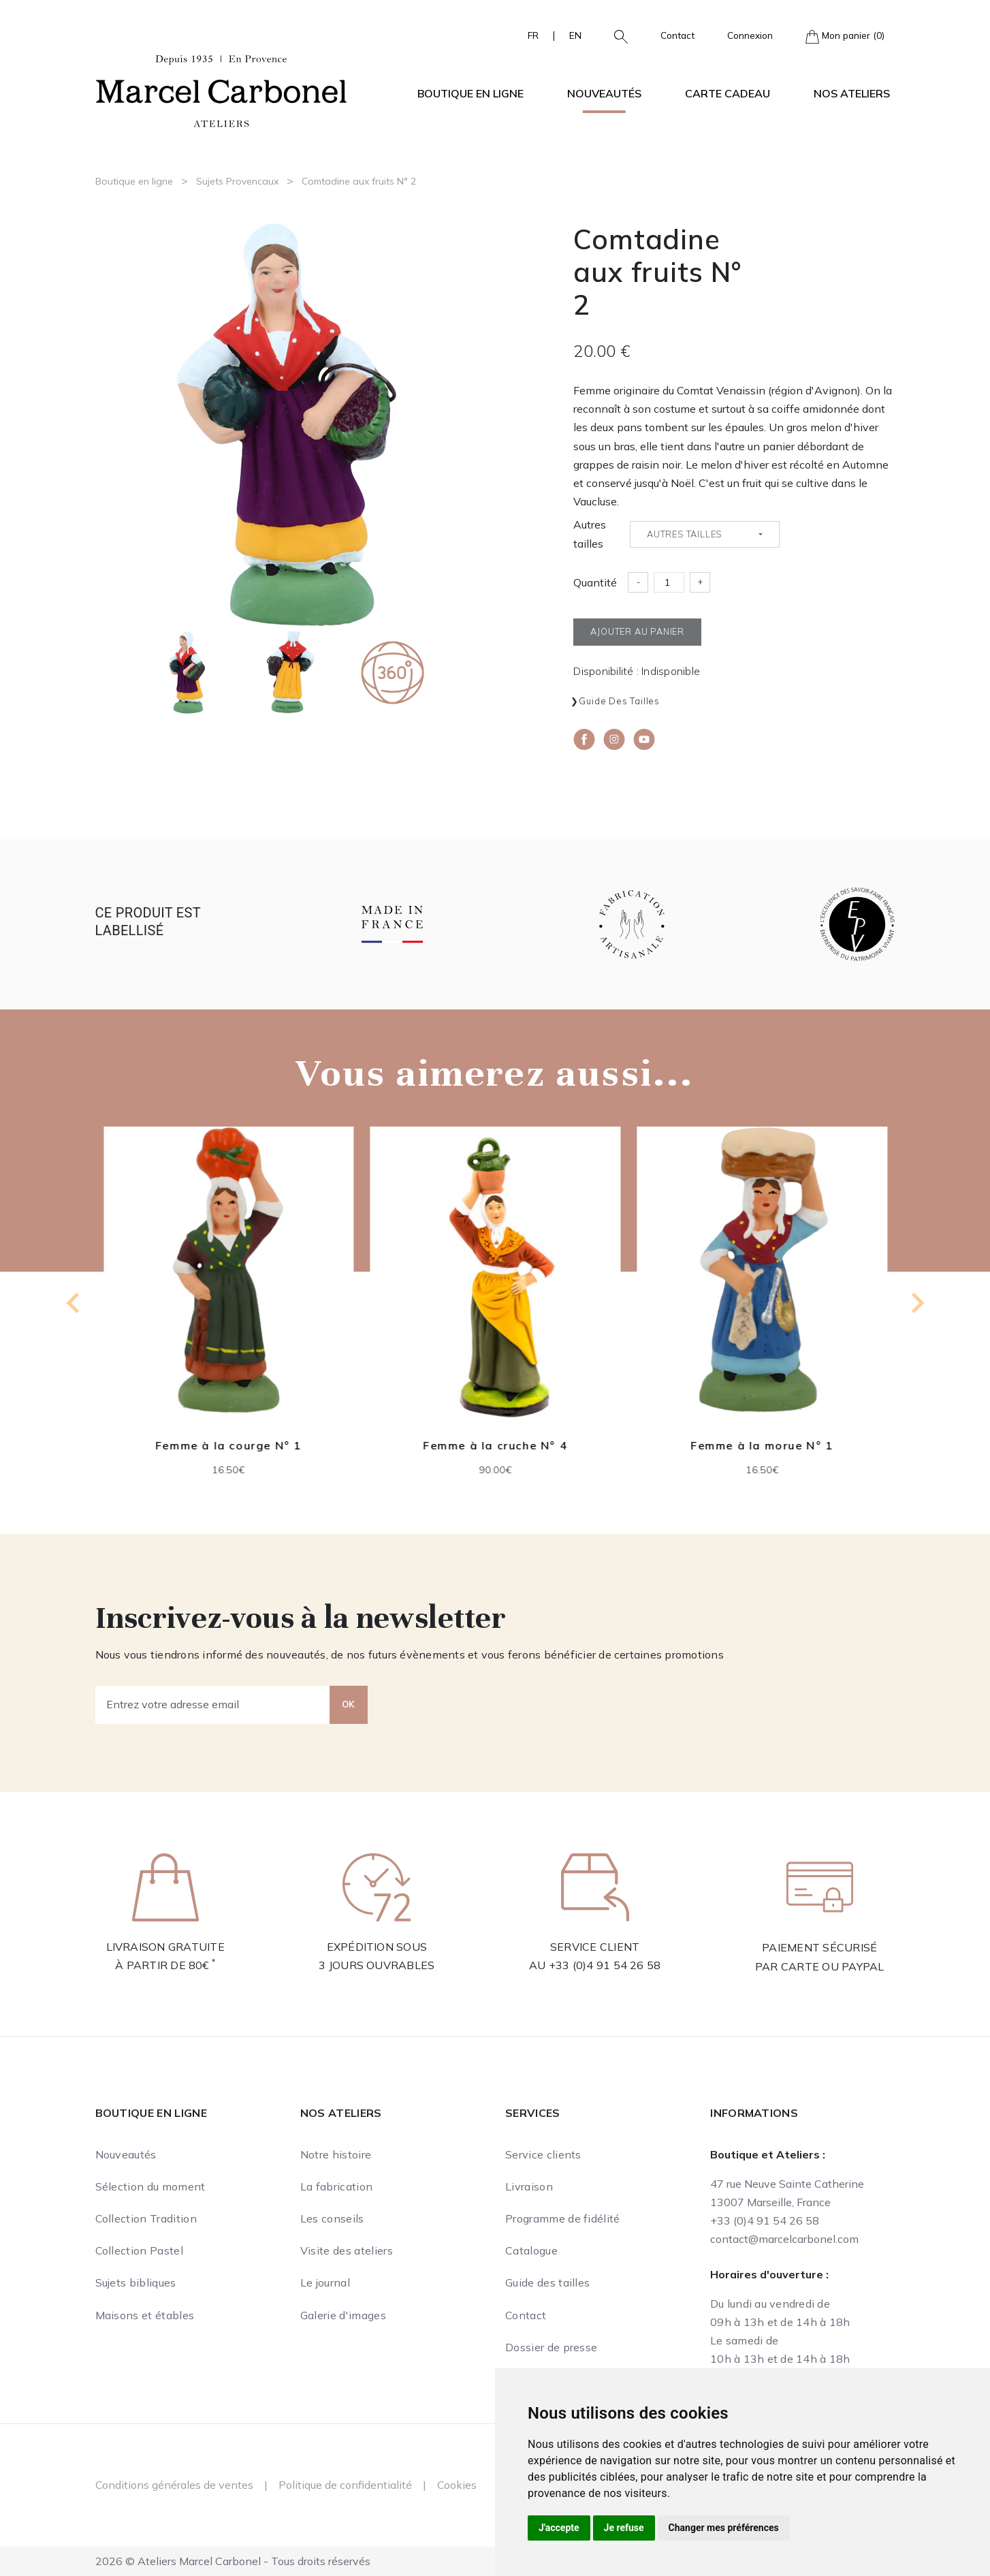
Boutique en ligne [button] (470, 93)
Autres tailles (589, 534)
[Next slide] (916, 1303)
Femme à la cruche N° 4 (495, 1445)
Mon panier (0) (844, 36)
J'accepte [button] (559, 2527)
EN (575, 35)
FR (533, 35)
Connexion (750, 35)
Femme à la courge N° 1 (228, 1445)
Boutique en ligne (134, 181)
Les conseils (332, 2218)
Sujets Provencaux (237, 181)
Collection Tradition (146, 2218)
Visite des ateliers (346, 2250)
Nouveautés (604, 93)
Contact (677, 35)
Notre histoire (335, 2154)
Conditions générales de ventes (174, 2485)
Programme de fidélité (562, 2218)
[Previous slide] (74, 1303)
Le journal (325, 2282)
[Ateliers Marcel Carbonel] (221, 89)
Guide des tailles (619, 700)
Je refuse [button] (624, 2527)
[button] (615, 35)
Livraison (529, 2186)
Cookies (457, 2485)
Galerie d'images (343, 2315)
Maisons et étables (145, 2315)
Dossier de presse (551, 2347)
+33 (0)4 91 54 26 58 (605, 1965)
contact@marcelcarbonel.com (784, 2239)
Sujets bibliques (135, 2282)
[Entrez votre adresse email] (212, 1705)
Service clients (543, 2154)
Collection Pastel (139, 2250)
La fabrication (336, 2186)
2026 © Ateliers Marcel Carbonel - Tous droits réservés (232, 2561)
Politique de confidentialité (345, 2485)
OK (348, 1704)
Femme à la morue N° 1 (761, 1445)
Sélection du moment (150, 2186)
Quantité (595, 582)
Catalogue (531, 2250)
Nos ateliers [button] (852, 93)
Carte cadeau (727, 93)
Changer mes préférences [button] (724, 2527)
